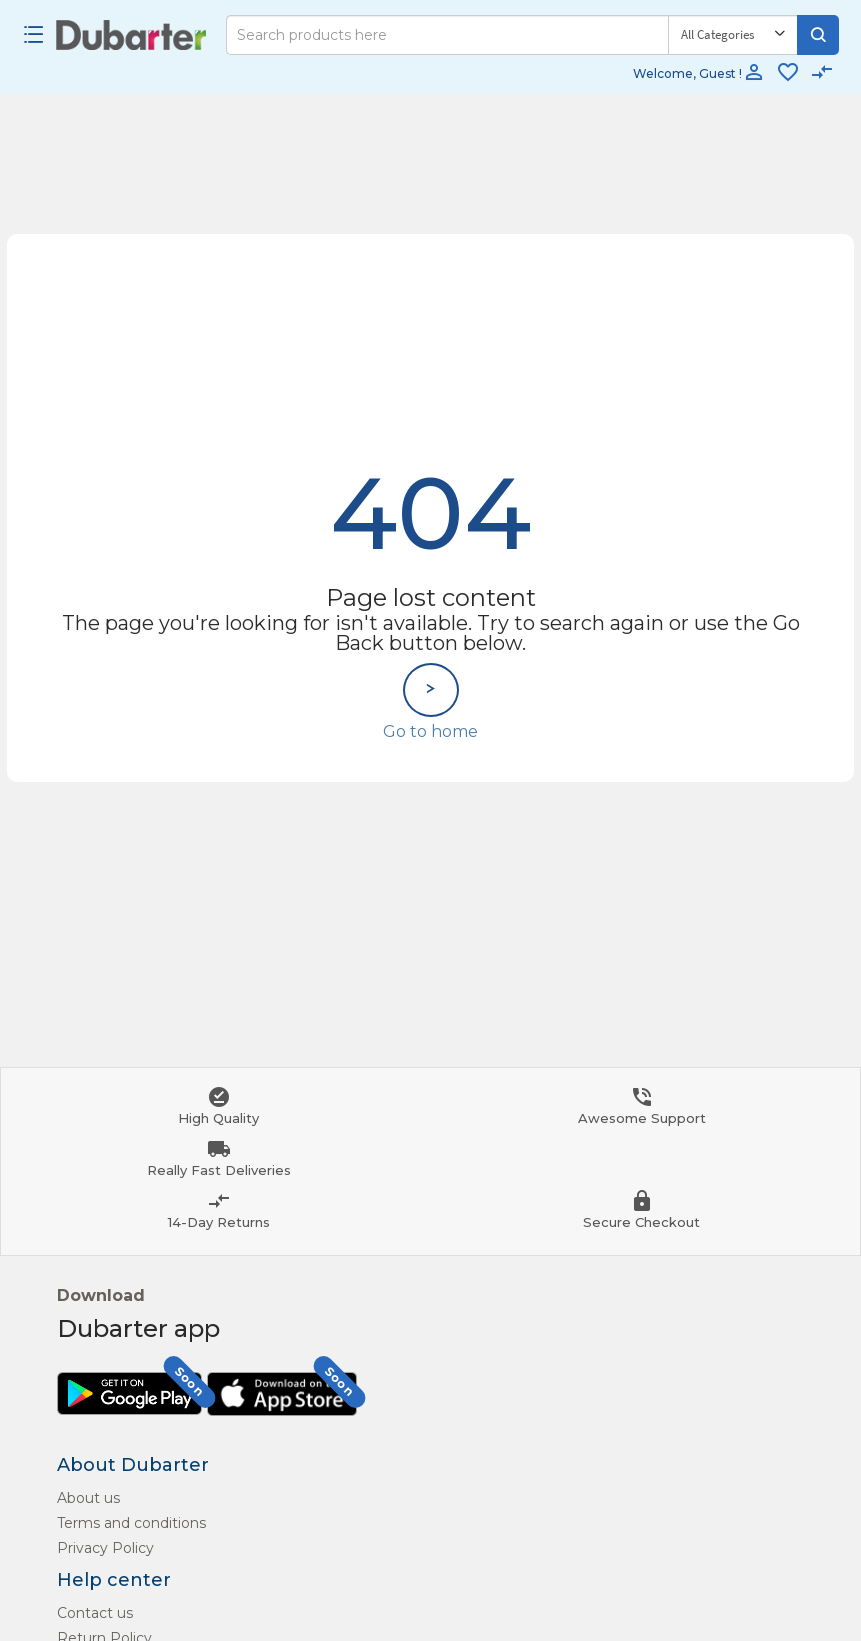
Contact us (95, 1613)
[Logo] (131, 35)
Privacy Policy (105, 1548)
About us (88, 1498)
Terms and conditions (131, 1523)
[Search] (447, 35)
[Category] (733, 35)
